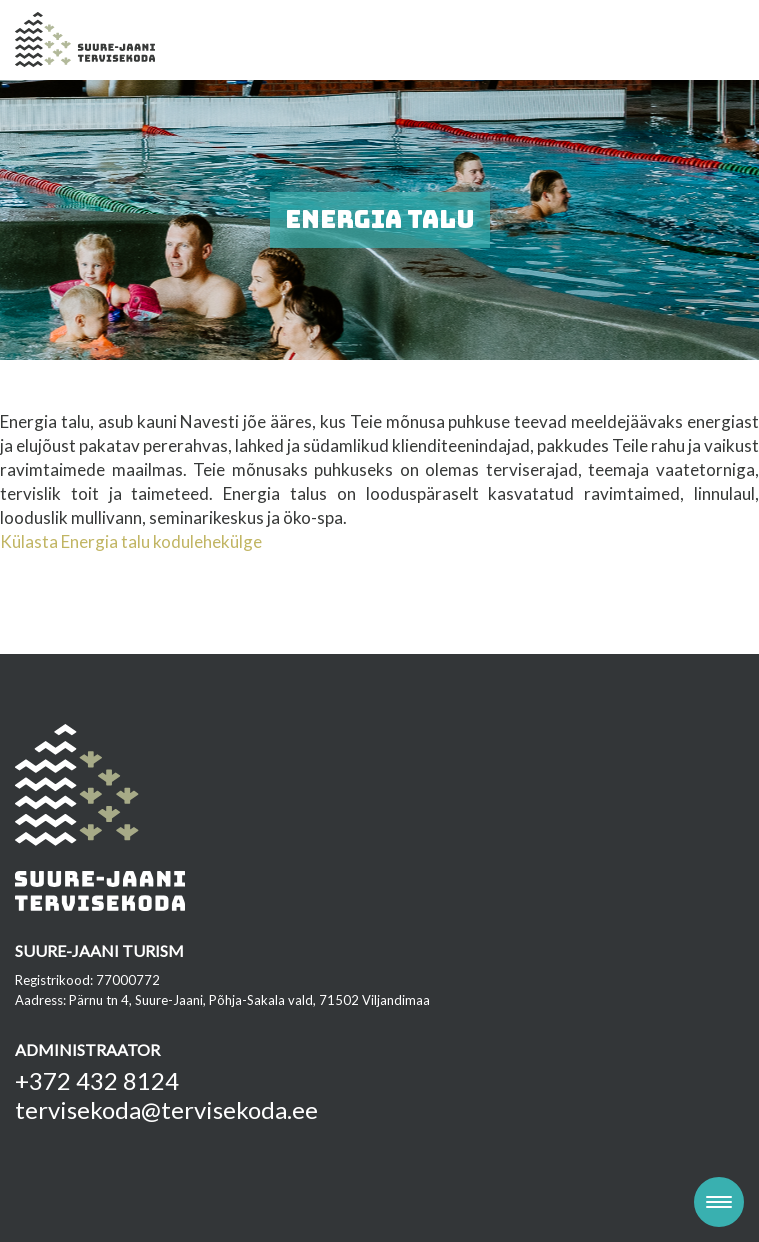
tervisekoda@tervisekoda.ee (166, 1109)
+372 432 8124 (97, 1080)
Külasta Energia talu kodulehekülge (131, 541)
